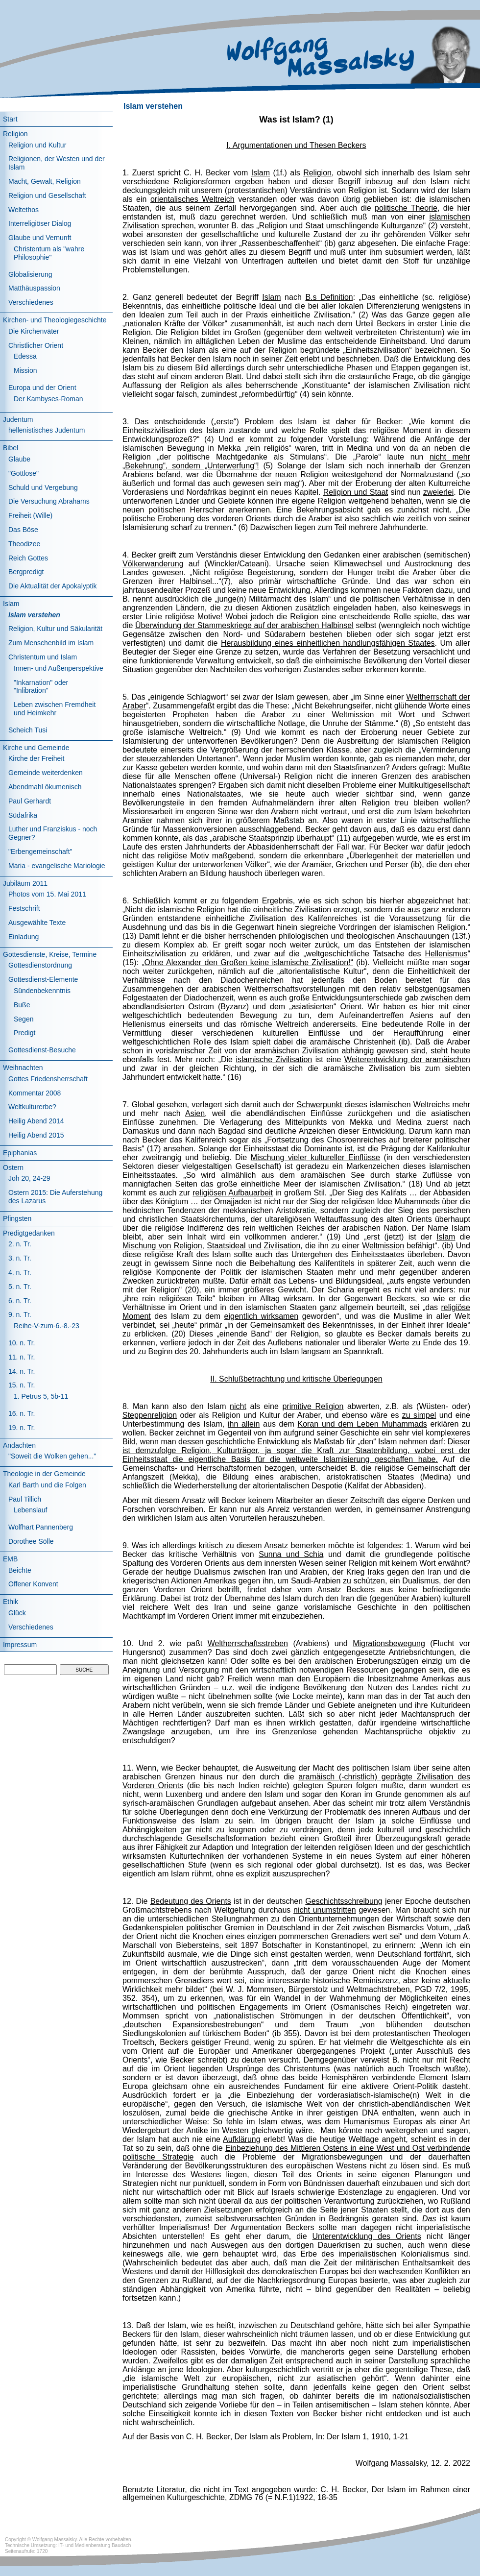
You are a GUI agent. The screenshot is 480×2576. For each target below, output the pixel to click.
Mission (25, 370)
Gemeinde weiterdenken (45, 773)
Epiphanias (20, 1153)
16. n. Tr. (21, 1413)
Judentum (18, 419)
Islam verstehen (34, 615)
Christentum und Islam (42, 657)
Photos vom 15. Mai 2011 (47, 894)
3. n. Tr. (19, 1258)
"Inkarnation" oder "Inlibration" (41, 687)
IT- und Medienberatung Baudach (94, 2545)
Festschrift (24, 908)
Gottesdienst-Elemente (43, 979)
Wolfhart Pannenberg (40, 1527)
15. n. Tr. (21, 1385)
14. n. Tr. (21, 1371)
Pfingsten (17, 1218)
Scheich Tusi (27, 730)
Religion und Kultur (37, 145)
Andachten (19, 1445)
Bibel (10, 448)
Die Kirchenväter (33, 331)
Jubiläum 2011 (25, 883)
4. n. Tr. (19, 1272)
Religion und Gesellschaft (47, 195)
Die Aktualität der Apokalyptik (52, 586)
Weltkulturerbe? (32, 1107)
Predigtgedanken (29, 1233)
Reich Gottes (28, 558)
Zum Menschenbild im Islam (51, 643)
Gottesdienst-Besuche (42, 1050)
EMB (10, 1559)
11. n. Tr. (21, 1357)
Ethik (10, 1601)
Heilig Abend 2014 (36, 1121)
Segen (23, 1019)
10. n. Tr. (21, 1343)
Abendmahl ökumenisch (44, 787)
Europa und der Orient (42, 387)
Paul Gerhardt (29, 801)
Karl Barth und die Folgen (47, 1485)
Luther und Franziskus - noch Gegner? (52, 833)
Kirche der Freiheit (36, 758)
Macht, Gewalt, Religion (44, 181)
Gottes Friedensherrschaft (48, 1079)
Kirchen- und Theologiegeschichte (54, 320)
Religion (15, 134)
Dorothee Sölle (31, 1541)
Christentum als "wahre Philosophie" (49, 253)
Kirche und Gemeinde (36, 748)
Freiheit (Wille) (30, 515)
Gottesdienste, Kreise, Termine (49, 954)
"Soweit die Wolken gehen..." (52, 1456)
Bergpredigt (26, 572)
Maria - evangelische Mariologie (56, 866)
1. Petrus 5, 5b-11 (41, 1396)
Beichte (19, 1570)
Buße (22, 1005)
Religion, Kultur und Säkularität (55, 628)
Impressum (20, 1645)
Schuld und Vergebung (43, 487)
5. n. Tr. (19, 1286)
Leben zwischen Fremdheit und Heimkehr (55, 709)
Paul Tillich (24, 1499)
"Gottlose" (23, 473)
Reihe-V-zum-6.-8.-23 (46, 1326)
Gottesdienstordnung (40, 965)
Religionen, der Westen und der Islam (56, 163)
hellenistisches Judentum (46, 430)
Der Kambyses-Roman (48, 399)
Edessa (25, 356)
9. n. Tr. (19, 1314)
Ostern (13, 1167)
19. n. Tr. (21, 1428)
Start (10, 119)
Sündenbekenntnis (42, 991)
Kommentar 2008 (34, 1093)
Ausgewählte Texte (37, 922)
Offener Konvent (33, 1584)
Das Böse (23, 530)
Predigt (24, 1033)
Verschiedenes (30, 302)
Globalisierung (30, 274)
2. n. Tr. (19, 1244)
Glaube (19, 459)
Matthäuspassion (34, 288)
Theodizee (24, 544)
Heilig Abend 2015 (36, 1135)
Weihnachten (23, 1067)
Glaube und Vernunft (39, 238)
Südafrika (22, 815)
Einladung (23, 937)
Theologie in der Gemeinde (44, 1474)
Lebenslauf (31, 1510)
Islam (11, 604)
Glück (17, 1613)
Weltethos (23, 210)
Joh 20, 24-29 (29, 1178)
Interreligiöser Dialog (39, 223)
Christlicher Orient (35, 345)
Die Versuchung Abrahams (49, 501)
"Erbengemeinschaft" (40, 851)
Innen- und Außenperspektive (58, 668)
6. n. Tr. (19, 1301)
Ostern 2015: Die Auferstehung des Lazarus (55, 1197)
